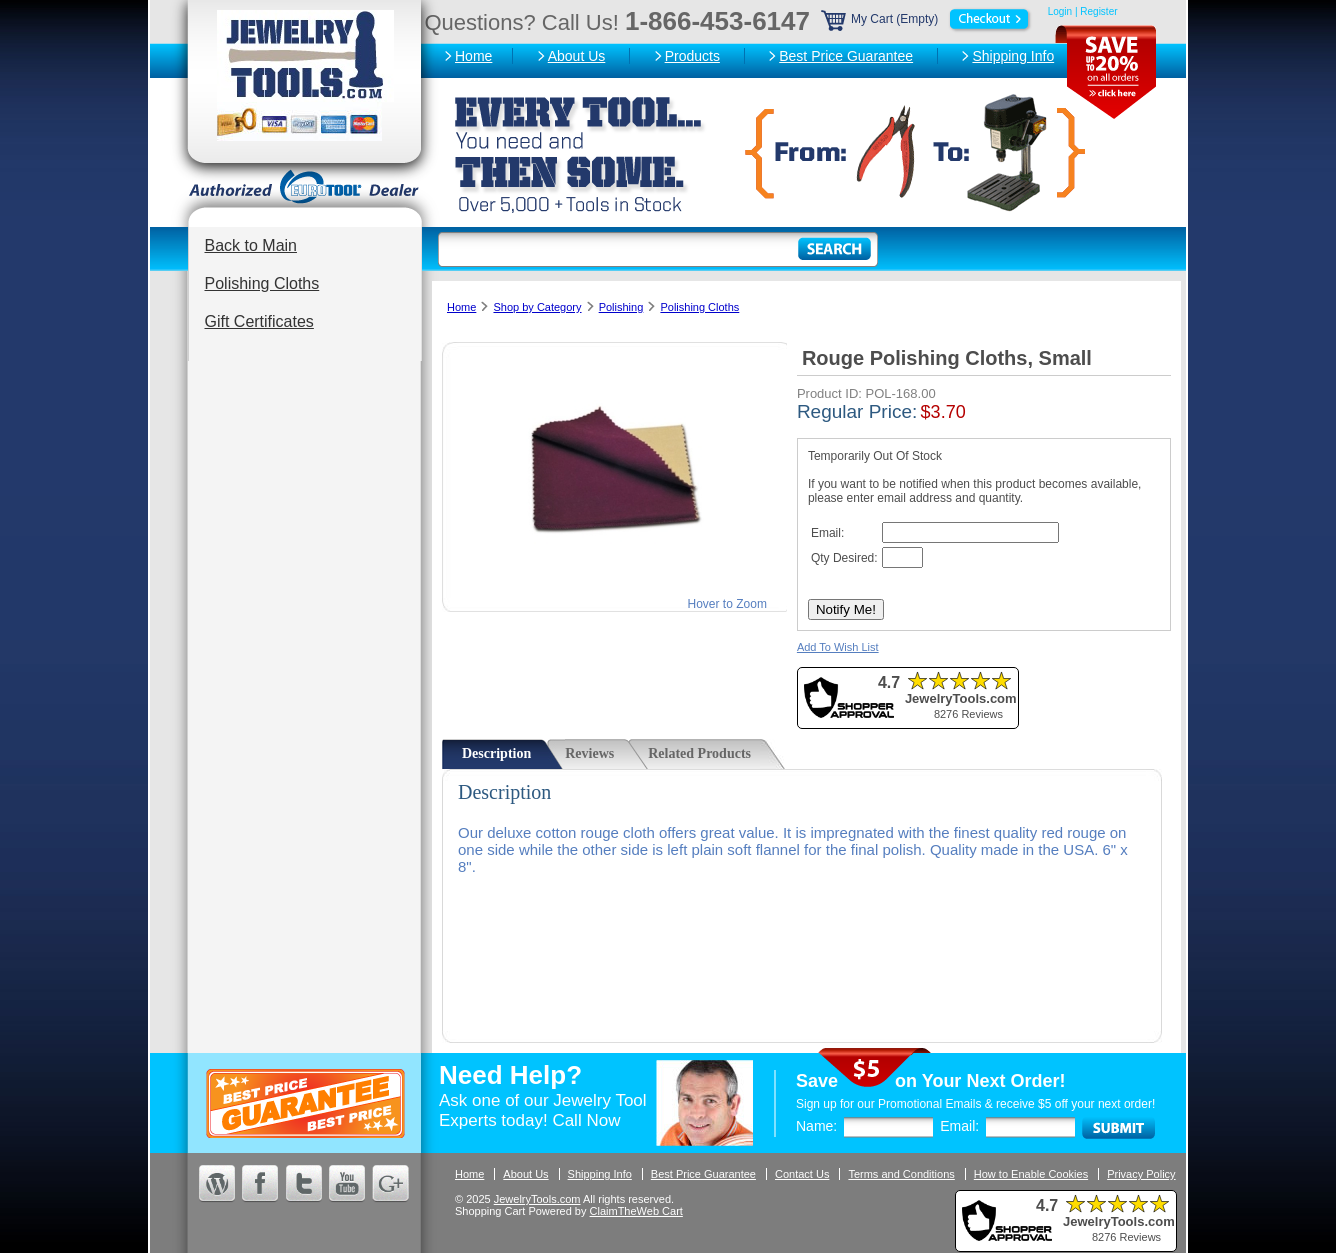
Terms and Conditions (901, 1174)
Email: (959, 1126)
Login (1060, 11)
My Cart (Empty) (927, 19)
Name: (816, 1126)
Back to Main (251, 245)
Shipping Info (1013, 56)
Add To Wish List (838, 647)
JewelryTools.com (537, 1199)
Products (692, 56)
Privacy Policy (1141, 1174)
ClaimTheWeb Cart (636, 1211)
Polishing (621, 307)
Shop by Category (537, 307)
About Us (577, 56)
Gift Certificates (259, 321)
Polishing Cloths (262, 283)
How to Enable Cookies (1031, 1174)
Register (1098, 11)
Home (473, 56)
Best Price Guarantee (846, 56)
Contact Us (802, 1174)
